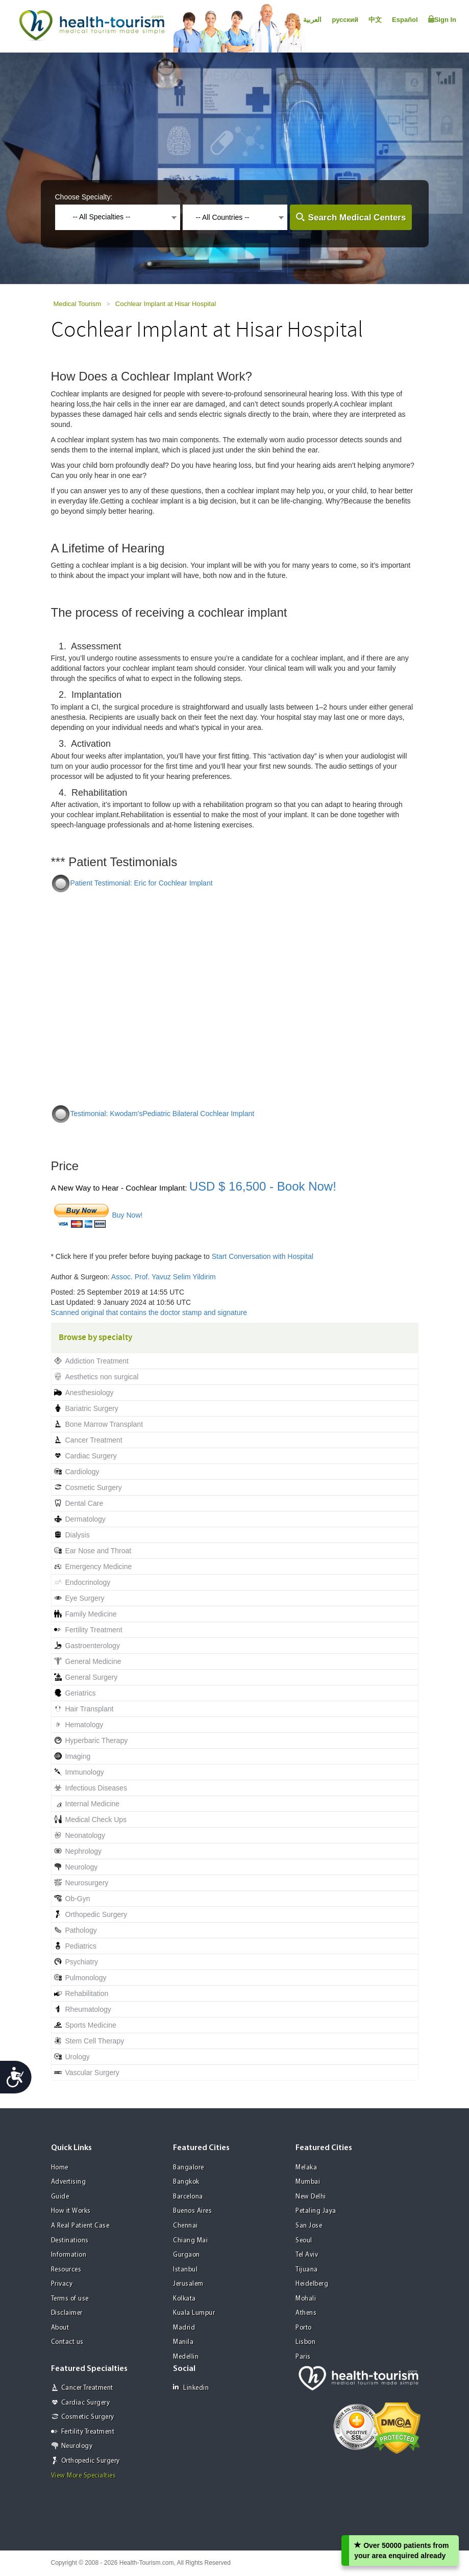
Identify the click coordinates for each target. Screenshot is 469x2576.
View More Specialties (83, 2475)
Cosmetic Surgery (93, 1487)
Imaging (78, 1756)
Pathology (81, 1930)
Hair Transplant (89, 1709)
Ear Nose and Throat (98, 1551)
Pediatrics (80, 1946)
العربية (312, 19)
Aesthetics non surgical (102, 1377)
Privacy (62, 2284)
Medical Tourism (78, 304)
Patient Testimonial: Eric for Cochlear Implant (141, 883)
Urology (77, 2057)
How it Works (71, 2211)
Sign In (442, 19)
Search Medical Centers (357, 217)
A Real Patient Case (80, 2226)
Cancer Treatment (93, 1440)
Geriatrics (80, 1693)
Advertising (68, 2182)
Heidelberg (311, 2284)
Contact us (67, 2342)
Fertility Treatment (93, 1630)
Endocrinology (88, 1582)
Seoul (303, 2240)
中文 (375, 19)
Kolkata (184, 2298)
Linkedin (191, 2387)
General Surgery (91, 1677)
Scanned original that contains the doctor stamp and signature (149, 1312)
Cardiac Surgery (91, 1456)
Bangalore (188, 2167)
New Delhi (310, 2196)
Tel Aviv (306, 2255)
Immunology (84, 1772)
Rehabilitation (87, 1993)
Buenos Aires (192, 2211)
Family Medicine (91, 1614)
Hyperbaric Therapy (96, 1740)
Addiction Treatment (97, 1361)
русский (345, 19)
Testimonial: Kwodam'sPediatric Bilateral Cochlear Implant (162, 1113)
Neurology (81, 1867)
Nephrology (83, 1851)
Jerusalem (188, 2284)
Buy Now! (127, 1215)
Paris (303, 2357)
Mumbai (307, 2182)
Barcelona (188, 2196)
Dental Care (84, 1503)
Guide (60, 2196)
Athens (305, 2313)
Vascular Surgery (92, 2072)
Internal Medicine (92, 1804)
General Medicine (93, 1661)
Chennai (185, 2226)
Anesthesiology (89, 1392)
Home (59, 2167)
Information (69, 2255)
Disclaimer (67, 2313)
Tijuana (306, 2269)
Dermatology (85, 1519)
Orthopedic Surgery (96, 1914)
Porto (303, 2328)
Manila (183, 2342)
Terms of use (70, 2298)
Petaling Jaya (315, 2211)
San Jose (308, 2226)
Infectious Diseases (96, 1788)
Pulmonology (86, 1978)
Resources (66, 2269)
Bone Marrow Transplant (104, 1424)
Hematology (84, 1725)
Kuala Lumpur (194, 2313)
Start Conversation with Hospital (262, 1256)
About (60, 2328)
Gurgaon (186, 2255)
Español (405, 19)
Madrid (184, 2328)
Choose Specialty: (84, 197)
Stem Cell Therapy (95, 2041)
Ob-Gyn (77, 1899)
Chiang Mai (190, 2240)
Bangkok (186, 2182)
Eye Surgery (85, 1598)
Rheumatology (88, 2009)
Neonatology (85, 1835)
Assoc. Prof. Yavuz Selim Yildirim (163, 1277)
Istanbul (185, 2269)
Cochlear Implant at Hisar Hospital (165, 304)
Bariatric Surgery (91, 1408)
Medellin (186, 2357)
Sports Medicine (90, 2025)
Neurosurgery (87, 1883)
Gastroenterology (92, 1645)
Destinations (70, 2240)
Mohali (305, 2298)
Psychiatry (81, 1962)
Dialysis (77, 1535)
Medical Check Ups (96, 1819)
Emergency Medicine (98, 1566)
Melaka (306, 2167)
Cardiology (82, 1472)
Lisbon (305, 2342)
